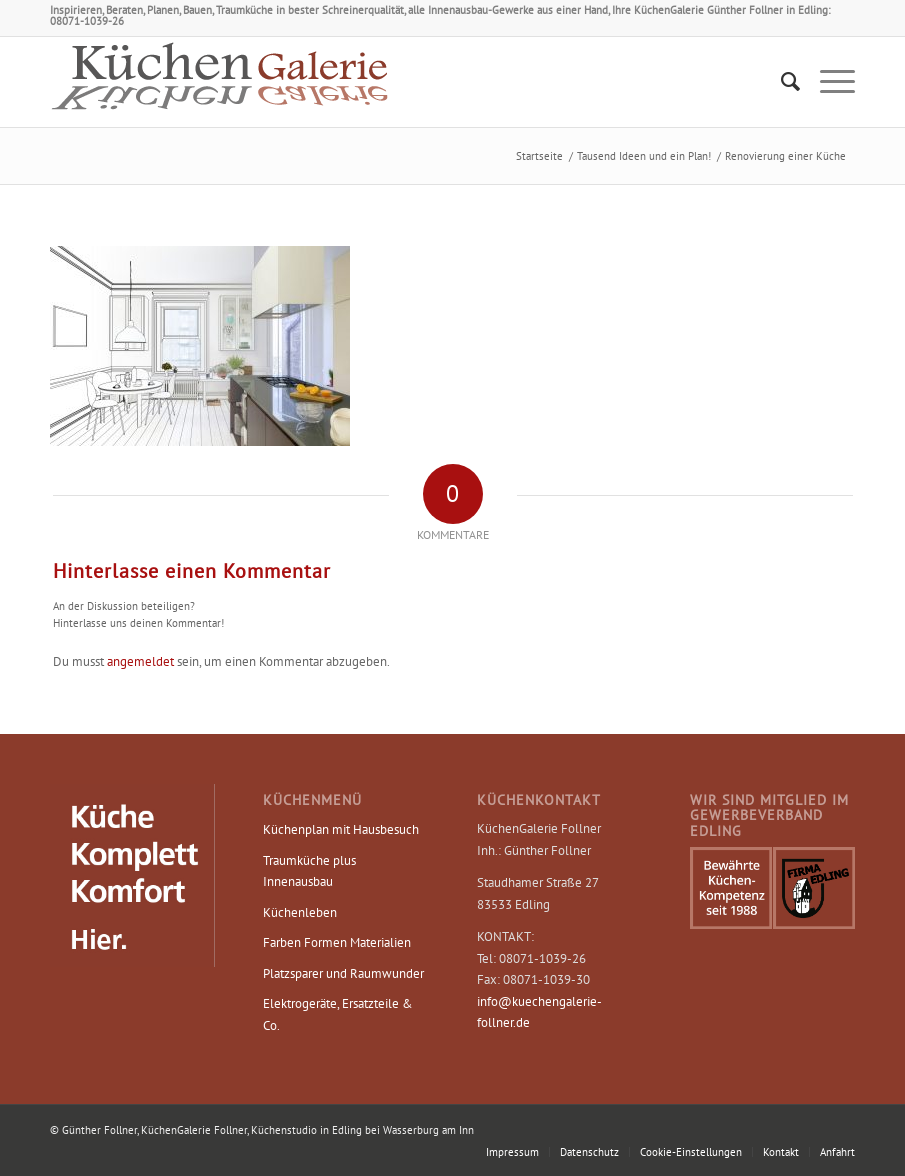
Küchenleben (300, 912)
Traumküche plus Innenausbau (309, 871)
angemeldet (140, 661)
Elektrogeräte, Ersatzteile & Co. (338, 1014)
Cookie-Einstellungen (691, 1152)
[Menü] (827, 82)
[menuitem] (780, 82)
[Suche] (780, 82)
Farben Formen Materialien (337, 942)
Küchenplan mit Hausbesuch (341, 829)
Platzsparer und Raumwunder (343, 973)
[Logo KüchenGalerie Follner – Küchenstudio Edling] (220, 82)
